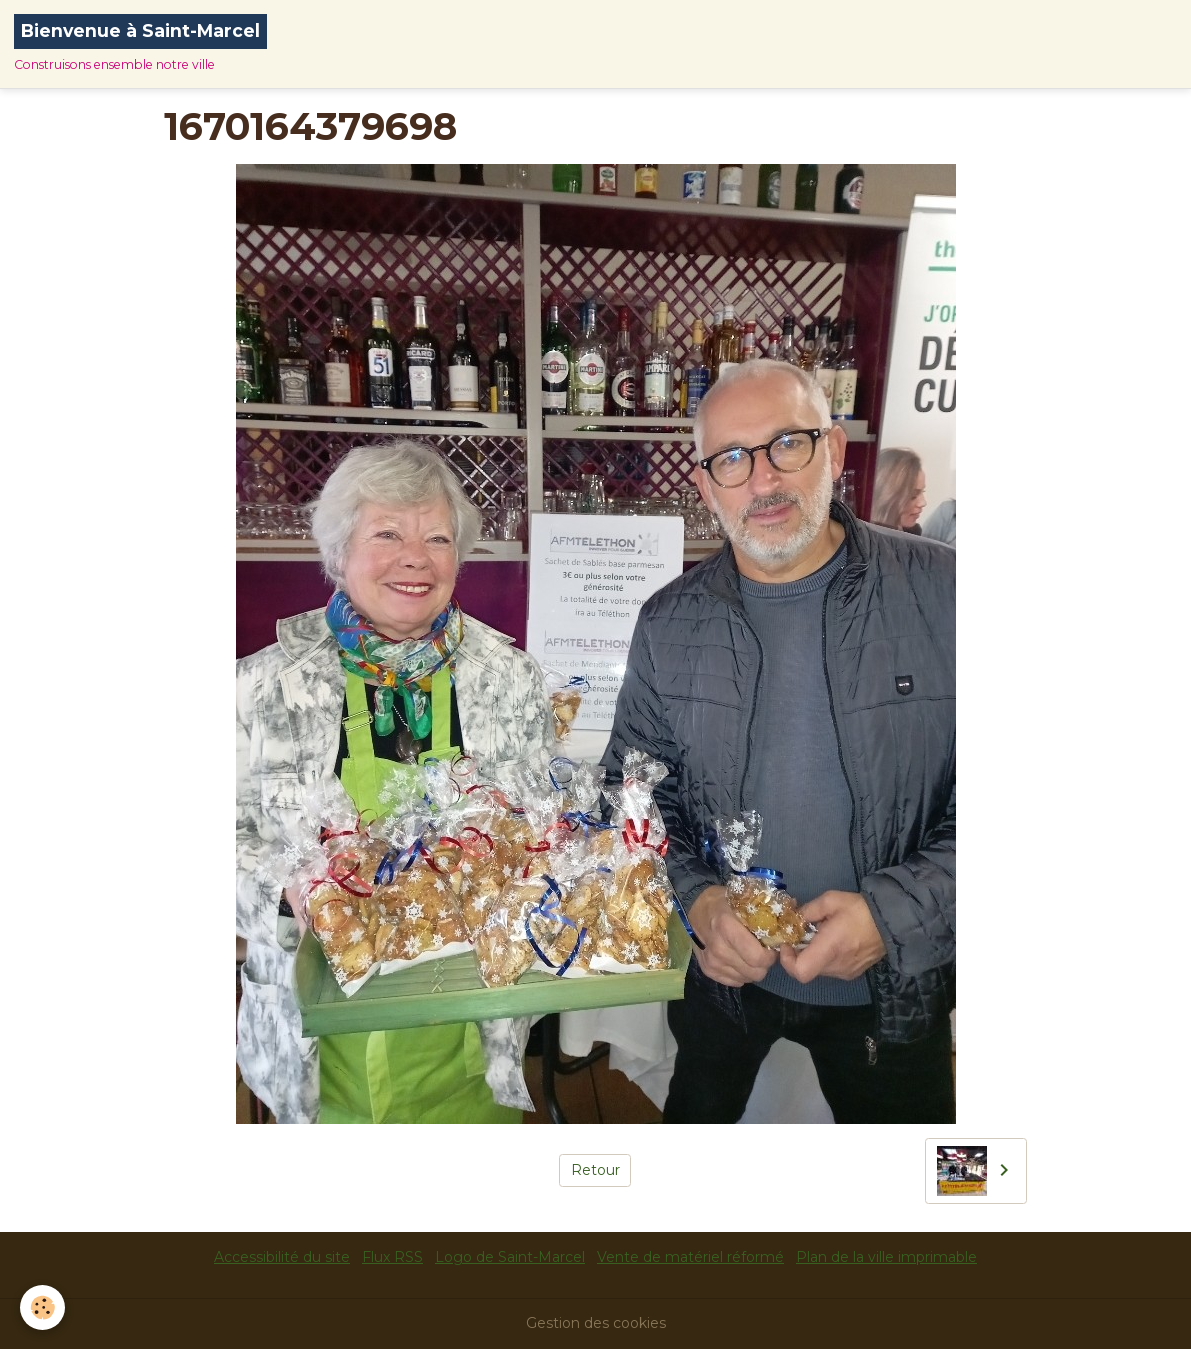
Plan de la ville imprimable (886, 1257)
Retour (595, 1170)
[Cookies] (42, 1307)
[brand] (140, 44)
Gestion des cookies (596, 1323)
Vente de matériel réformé (690, 1257)
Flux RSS (392, 1257)
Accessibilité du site (282, 1257)
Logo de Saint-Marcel (510, 1257)
